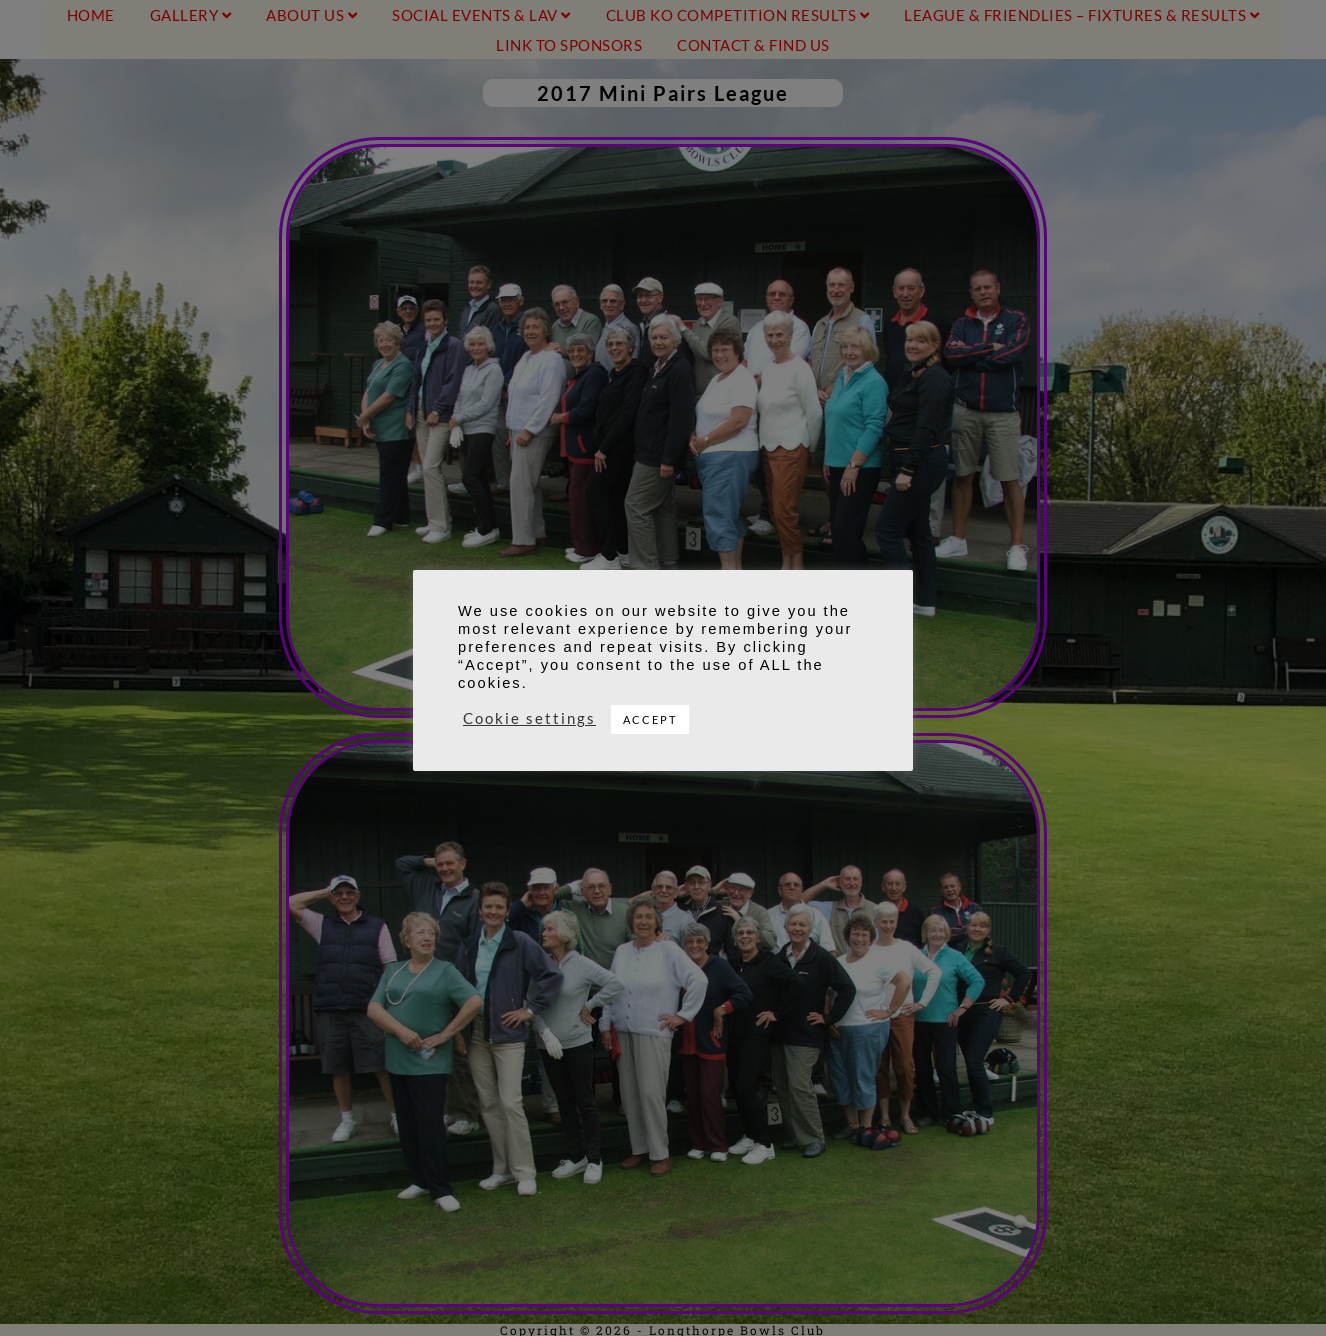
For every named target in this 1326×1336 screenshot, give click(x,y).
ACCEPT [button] (650, 719)
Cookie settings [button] (529, 718)
